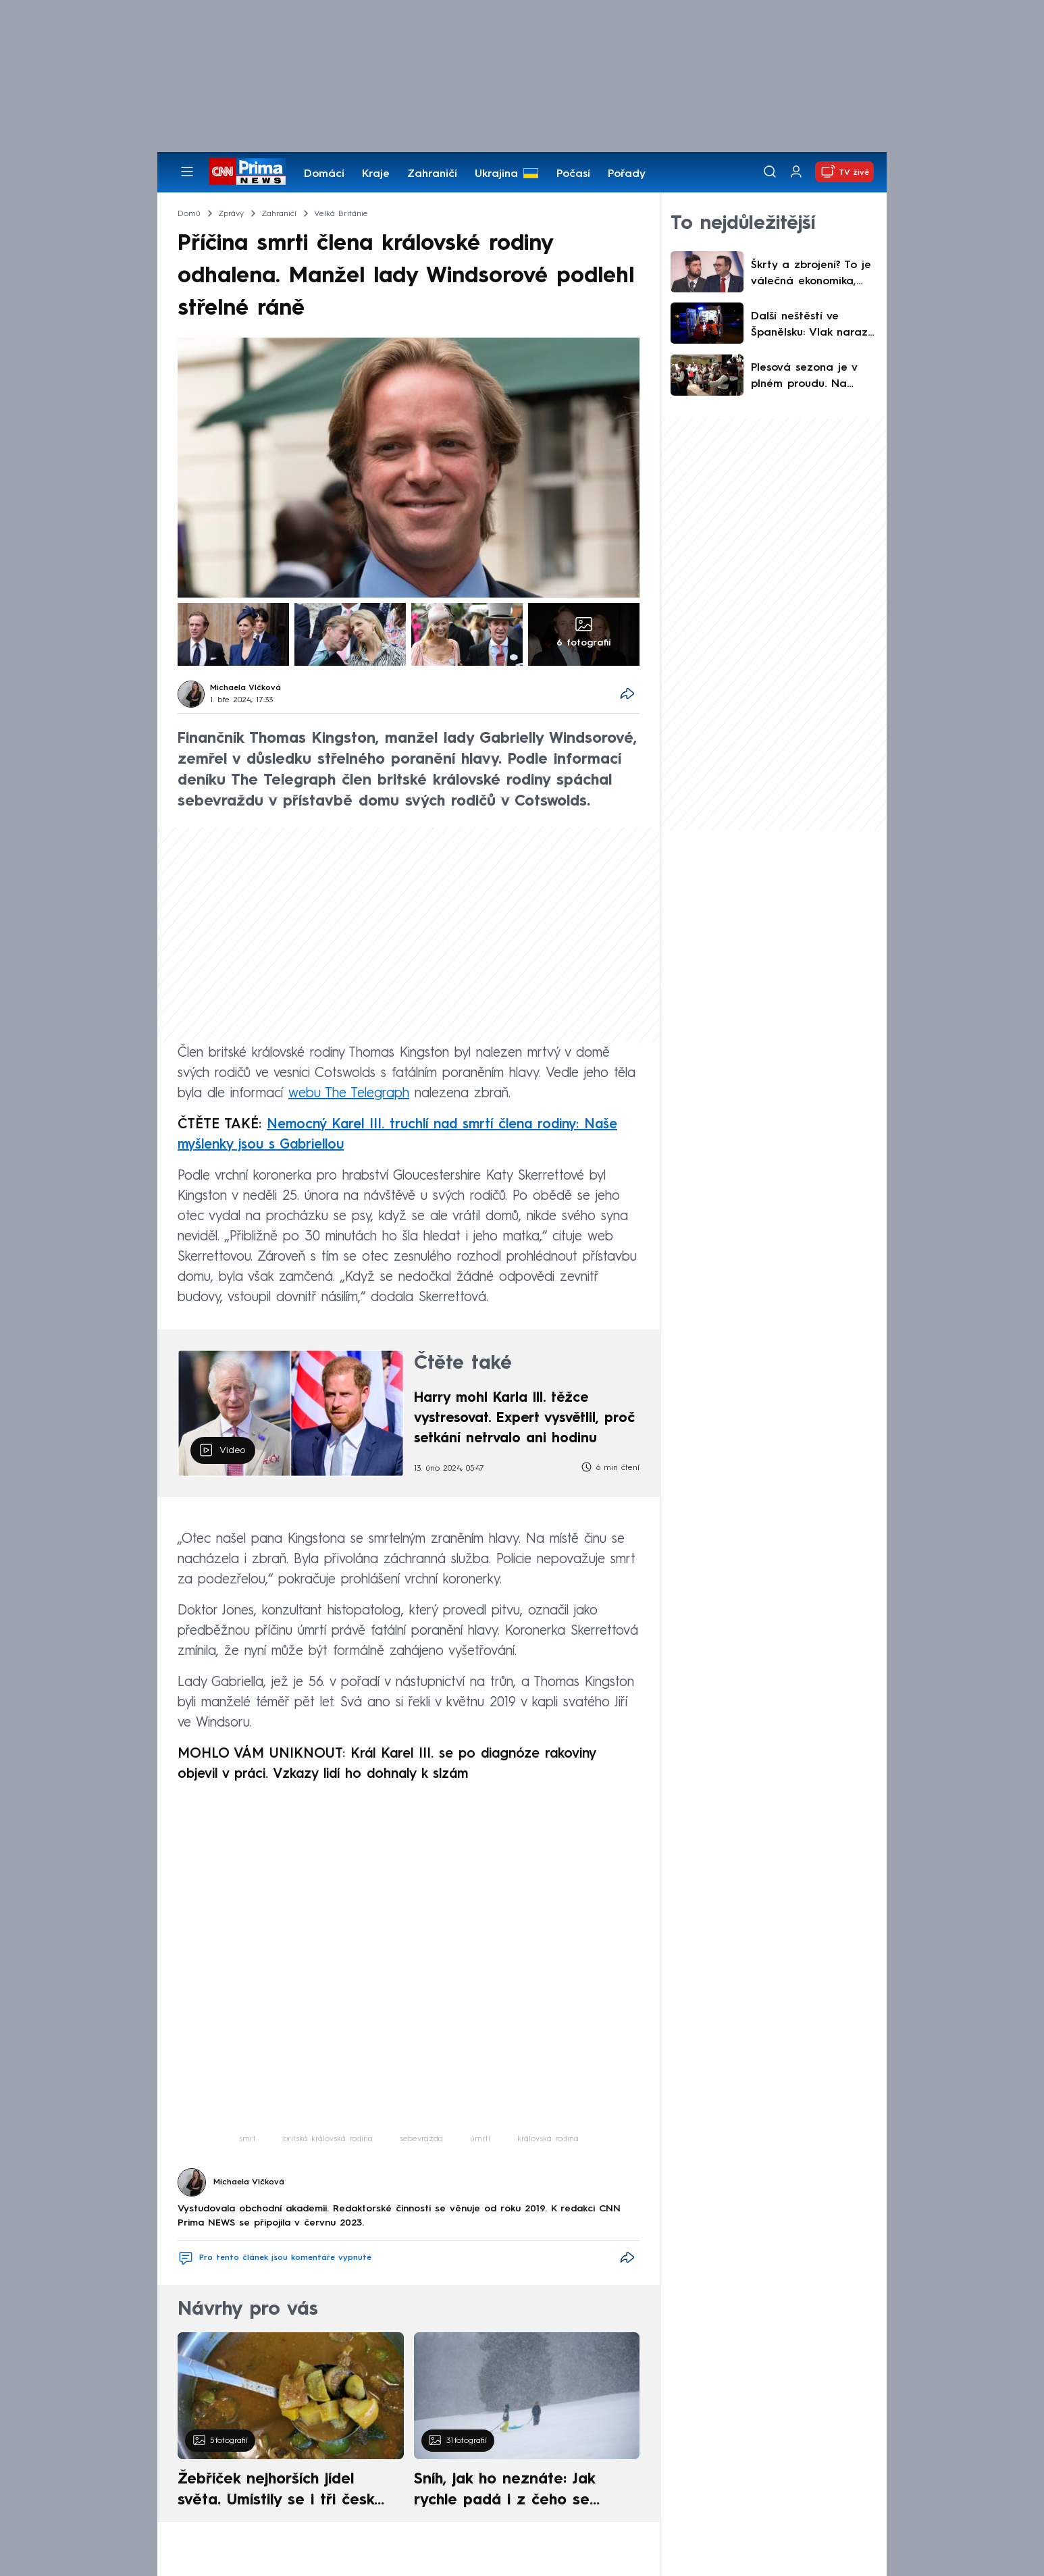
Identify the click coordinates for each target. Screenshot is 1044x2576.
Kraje (376, 174)
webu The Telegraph (348, 1094)
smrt (247, 2139)
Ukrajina (496, 174)
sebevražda (421, 2139)
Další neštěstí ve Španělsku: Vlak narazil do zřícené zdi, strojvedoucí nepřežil (812, 326)
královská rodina (548, 2139)
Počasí (573, 174)
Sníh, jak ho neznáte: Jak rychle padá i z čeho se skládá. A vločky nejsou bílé (515, 2491)
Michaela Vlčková (245, 688)
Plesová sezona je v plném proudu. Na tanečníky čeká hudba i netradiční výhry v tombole (810, 377)
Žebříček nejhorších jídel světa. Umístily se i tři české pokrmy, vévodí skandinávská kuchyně (283, 2491)
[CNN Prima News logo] (247, 171)
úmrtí (480, 2139)
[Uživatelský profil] (796, 171)
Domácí (324, 174)
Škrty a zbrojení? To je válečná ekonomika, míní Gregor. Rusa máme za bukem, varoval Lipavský (811, 275)
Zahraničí (432, 174)
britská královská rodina (328, 2139)
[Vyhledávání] (770, 171)
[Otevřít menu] (187, 171)
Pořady (627, 174)
